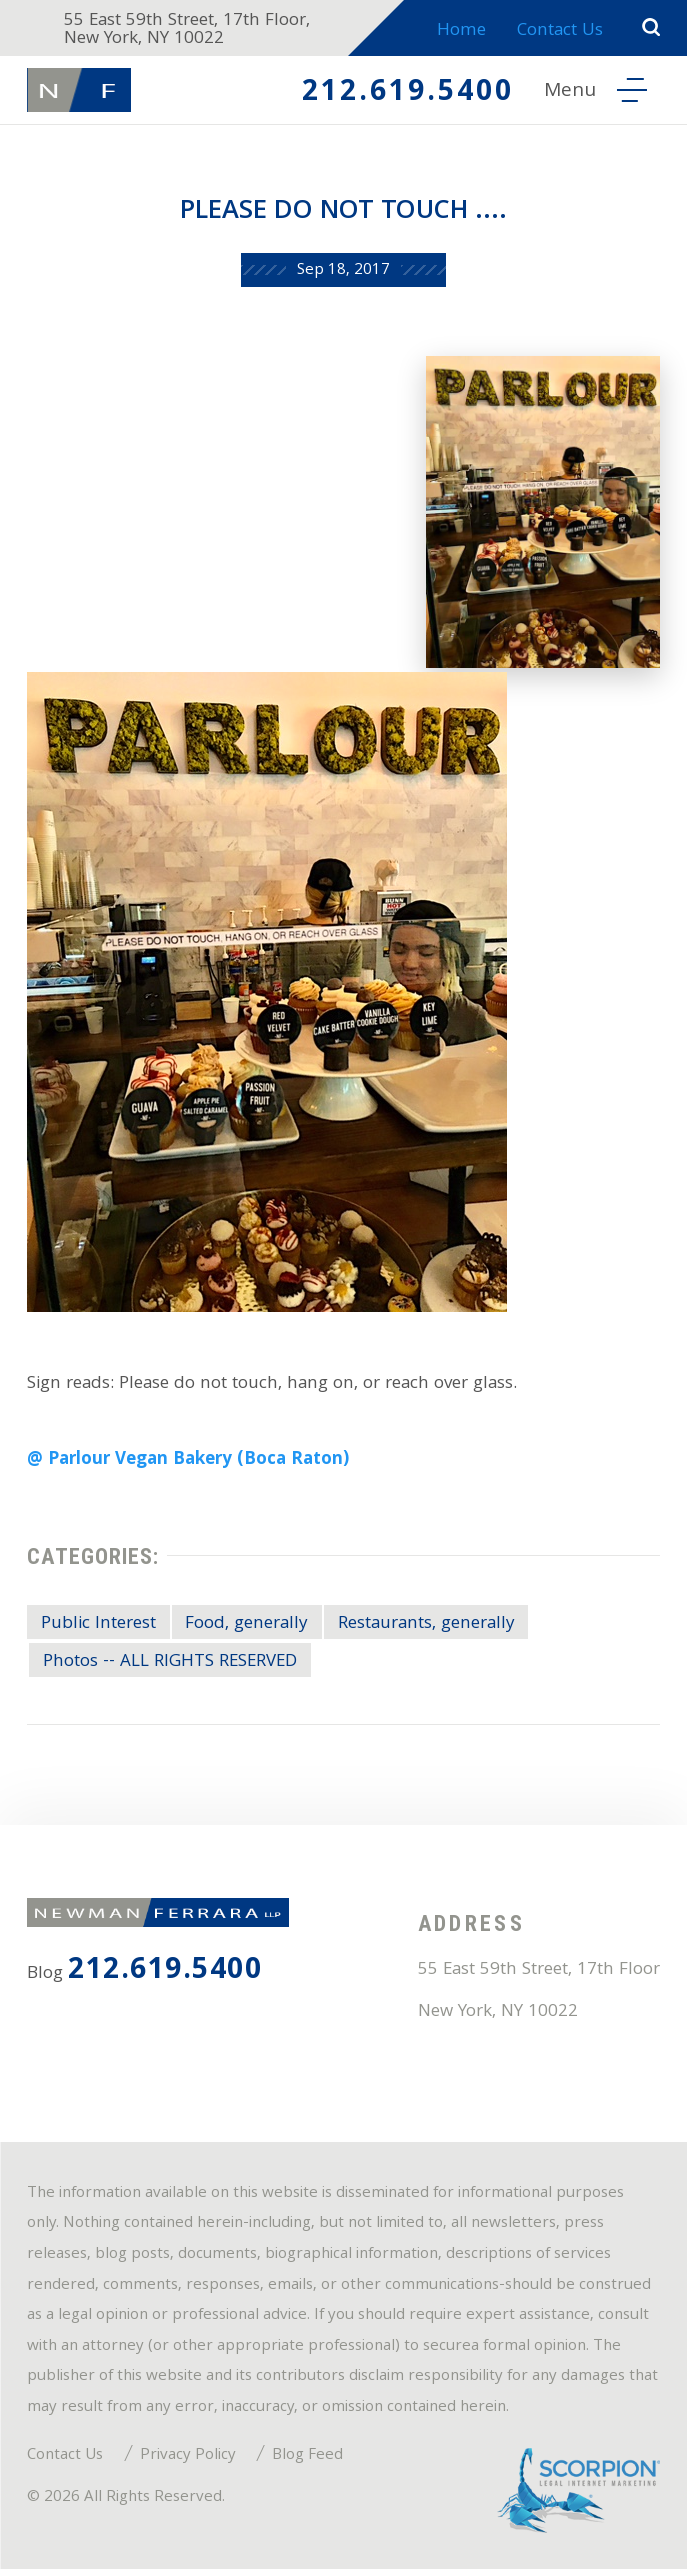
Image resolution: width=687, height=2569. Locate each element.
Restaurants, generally (426, 1624)
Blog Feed (307, 2456)
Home (461, 31)
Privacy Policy (188, 2456)
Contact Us (560, 31)
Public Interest (98, 1624)
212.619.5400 (408, 94)
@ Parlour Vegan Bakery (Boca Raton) (188, 1460)
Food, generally (246, 1624)
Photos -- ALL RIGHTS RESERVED (170, 1662)
